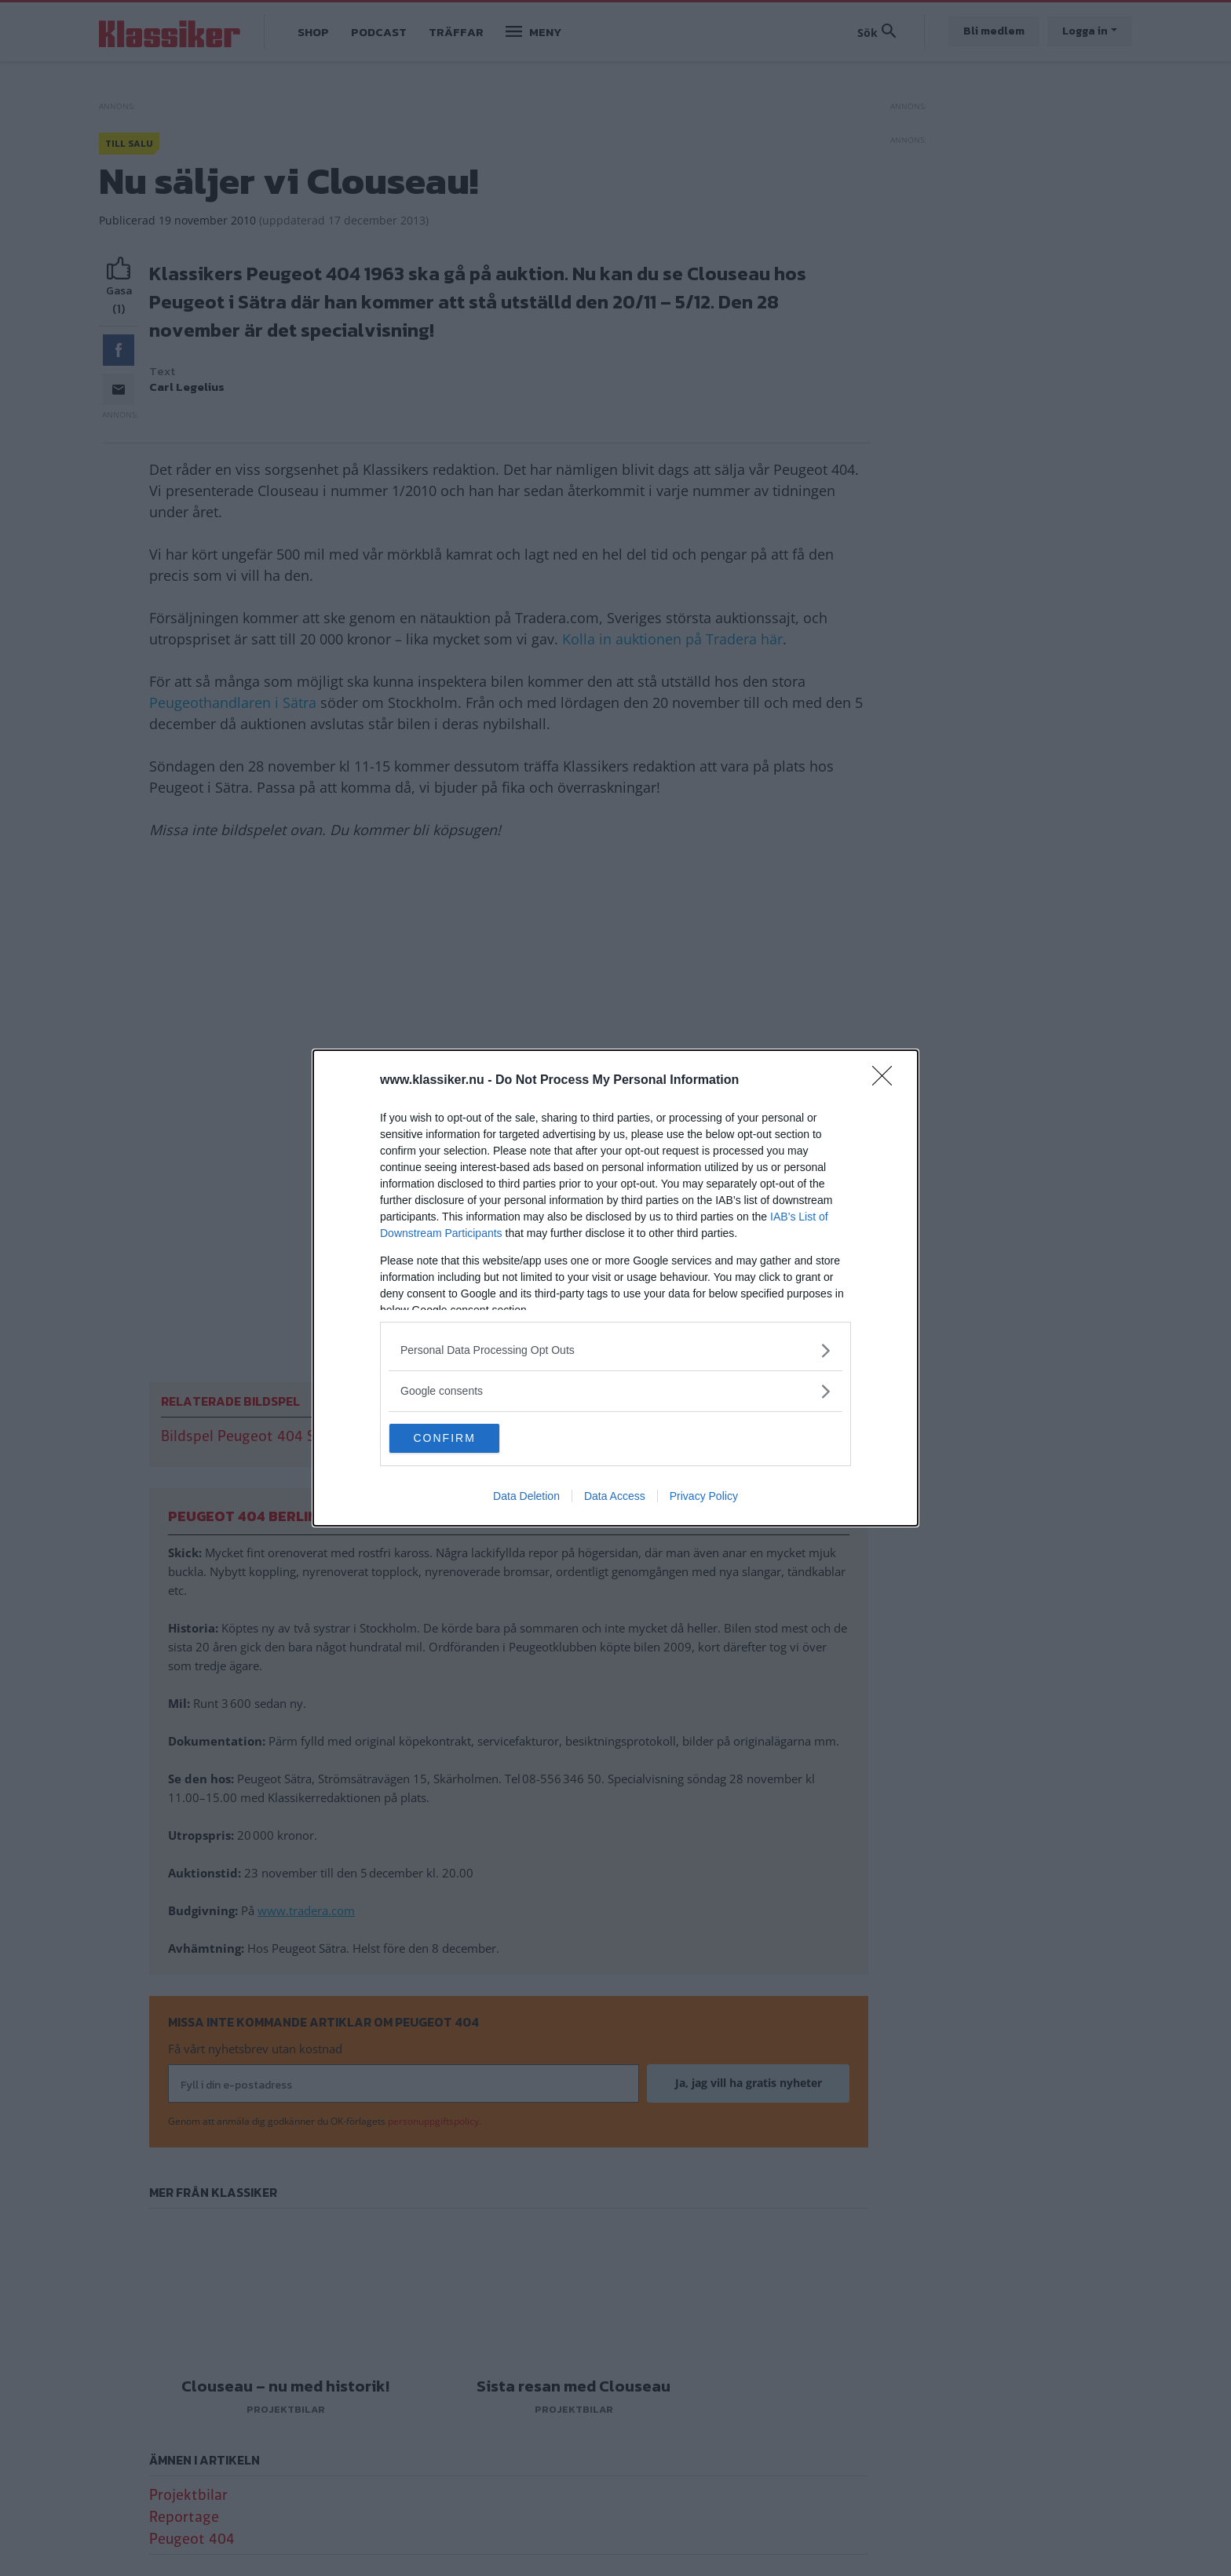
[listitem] (615, 1347)
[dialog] (615, 1288)
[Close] (887, 1078)
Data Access (614, 1500)
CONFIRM (468, 1436)
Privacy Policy (704, 1500)
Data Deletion (526, 1500)
